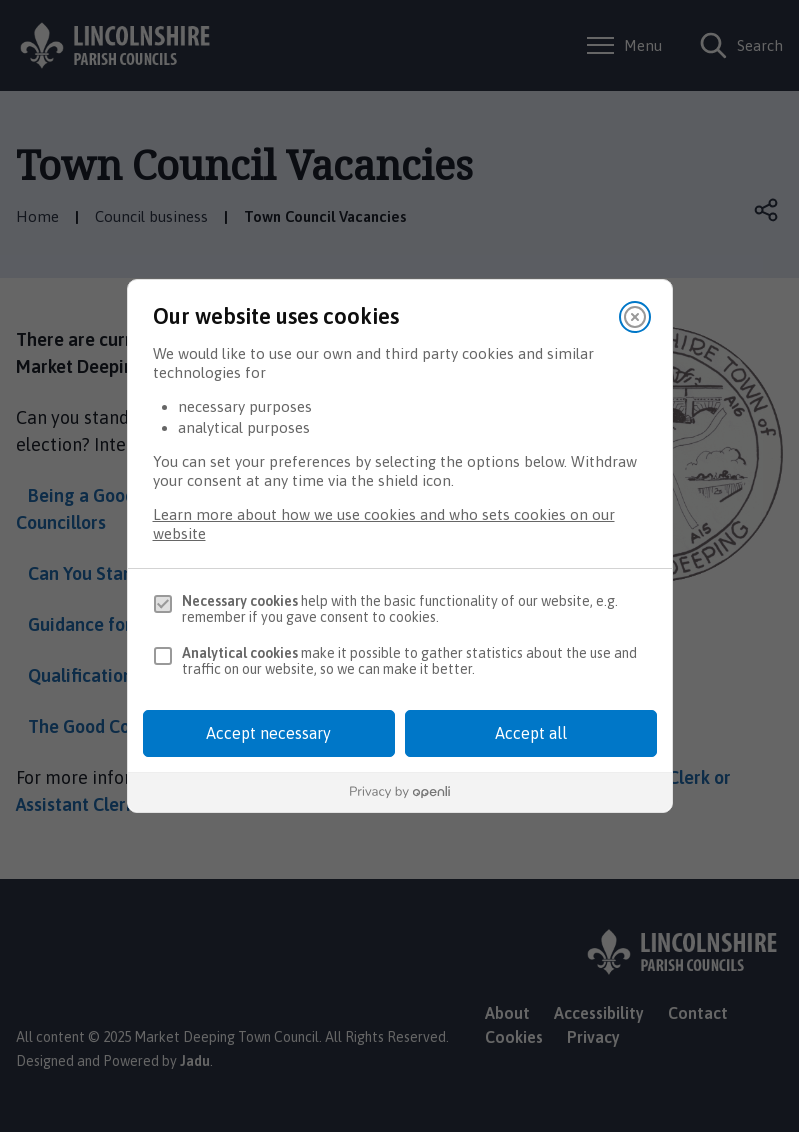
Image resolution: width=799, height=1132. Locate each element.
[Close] (635, 317)
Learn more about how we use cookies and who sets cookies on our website (384, 524)
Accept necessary (268, 733)
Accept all (531, 733)
